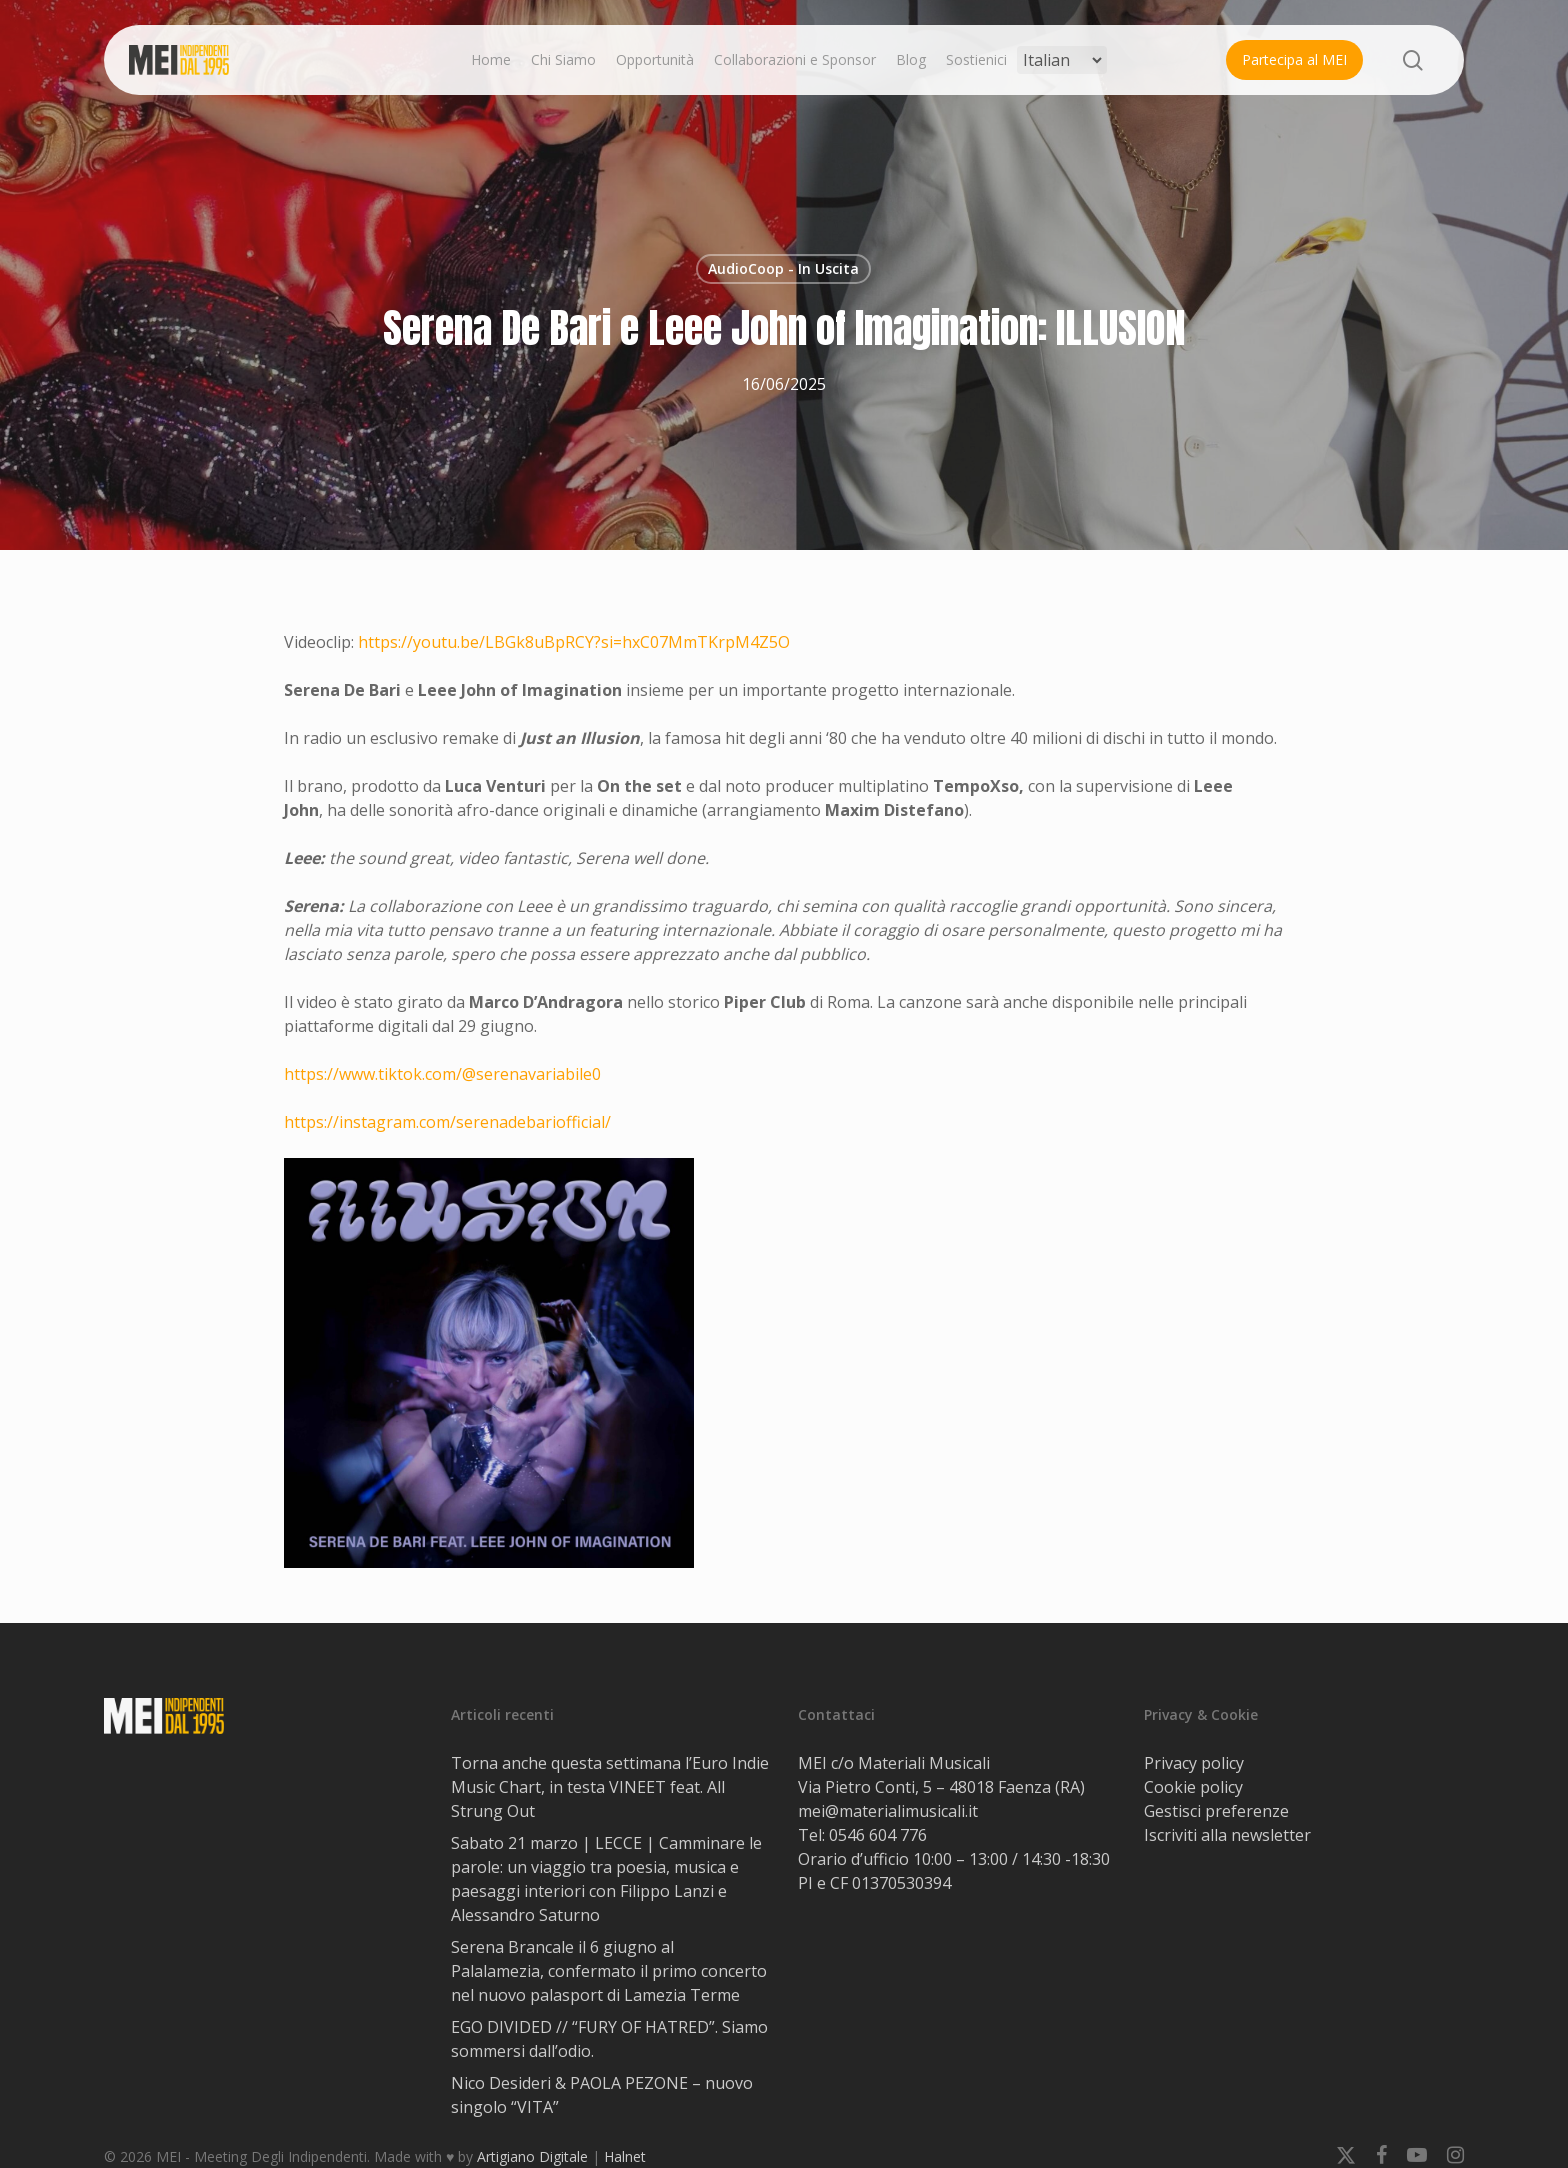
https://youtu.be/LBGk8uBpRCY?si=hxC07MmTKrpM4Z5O (574, 642)
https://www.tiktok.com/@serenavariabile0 (442, 1074)
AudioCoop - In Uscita (783, 268)
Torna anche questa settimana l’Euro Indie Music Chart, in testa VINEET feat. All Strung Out (610, 1787)
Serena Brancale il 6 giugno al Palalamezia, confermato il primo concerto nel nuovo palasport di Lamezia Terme (609, 1971)
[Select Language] (1062, 60)
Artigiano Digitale (532, 2156)
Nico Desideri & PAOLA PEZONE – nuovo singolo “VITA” (602, 2095)
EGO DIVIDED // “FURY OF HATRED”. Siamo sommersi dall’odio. (609, 2039)
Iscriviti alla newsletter (1227, 1835)
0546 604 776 (878, 1835)
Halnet (625, 2156)
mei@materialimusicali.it (888, 1811)
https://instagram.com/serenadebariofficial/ (447, 1122)
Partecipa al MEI (1294, 59)
